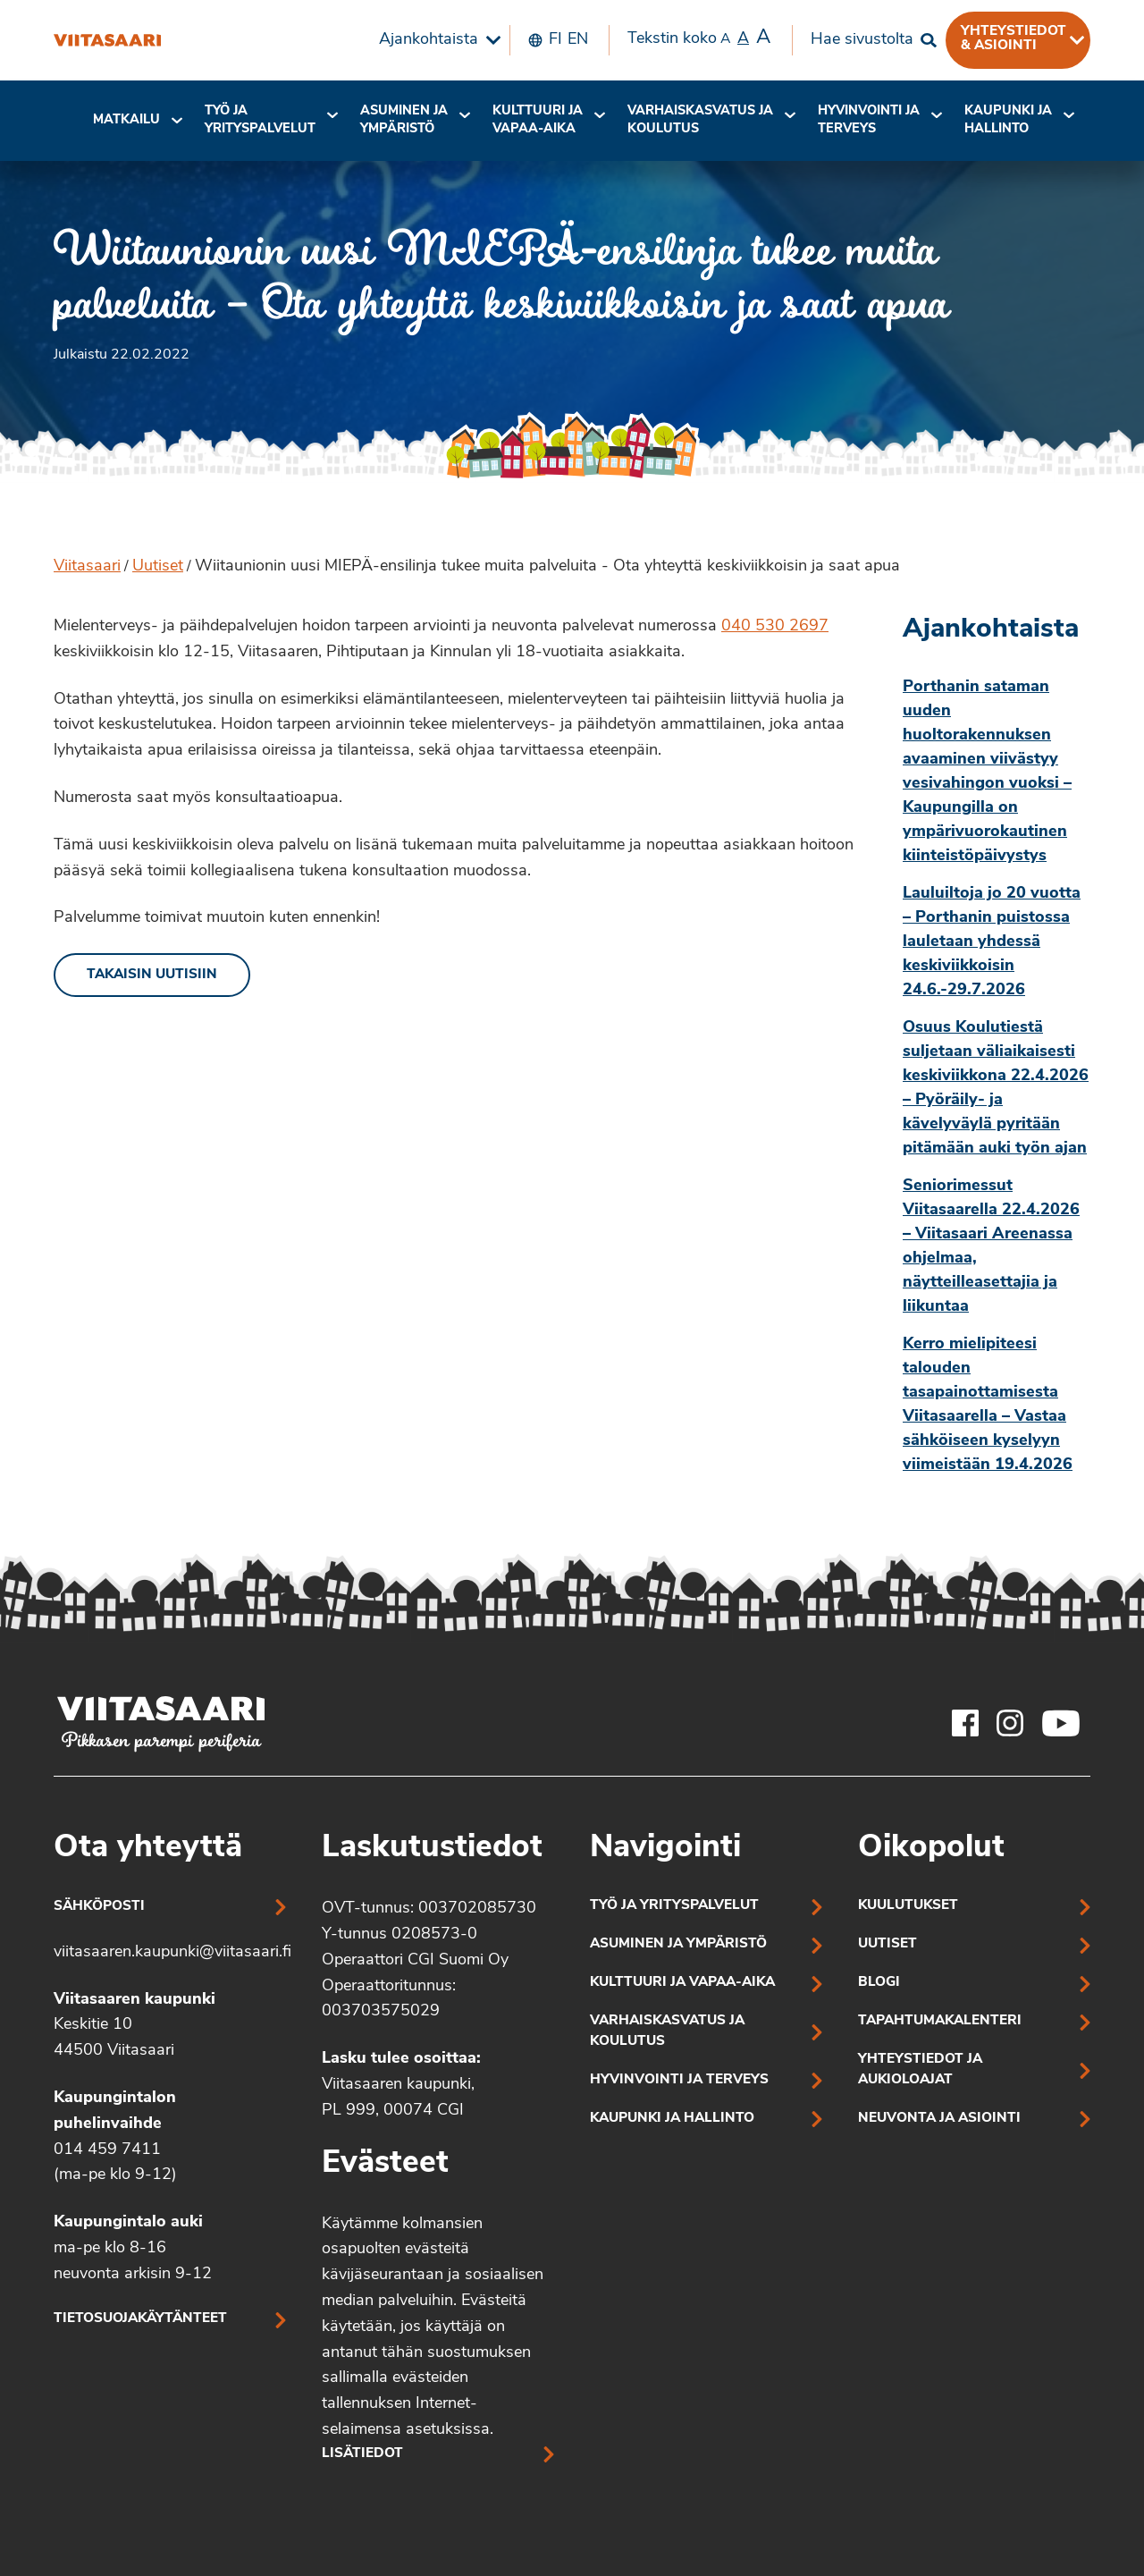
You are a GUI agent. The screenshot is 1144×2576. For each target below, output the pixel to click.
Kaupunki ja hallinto (1008, 120)
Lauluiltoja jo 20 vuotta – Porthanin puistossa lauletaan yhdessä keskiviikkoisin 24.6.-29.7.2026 (992, 942)
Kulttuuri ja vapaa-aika (537, 120)
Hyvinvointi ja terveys (679, 2080)
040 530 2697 (775, 626)
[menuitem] (435, 40)
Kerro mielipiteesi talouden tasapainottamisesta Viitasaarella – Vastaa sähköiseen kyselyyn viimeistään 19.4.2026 (987, 1405)
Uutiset (157, 566)
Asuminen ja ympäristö (404, 120)
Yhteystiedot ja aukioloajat (920, 2070)
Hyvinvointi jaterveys (869, 120)
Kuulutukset (908, 1906)
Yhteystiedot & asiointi (1013, 38)
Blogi (879, 1982)
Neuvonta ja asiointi (939, 2118)
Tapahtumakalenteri (940, 2021)
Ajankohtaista (428, 39)
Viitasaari (87, 566)
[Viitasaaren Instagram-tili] (1010, 1723)
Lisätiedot (362, 2454)
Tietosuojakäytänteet (140, 2319)
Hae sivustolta (862, 39)
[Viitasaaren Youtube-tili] (1061, 1723)
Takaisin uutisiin (152, 975)
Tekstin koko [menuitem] (698, 38)
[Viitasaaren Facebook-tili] (965, 1723)
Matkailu (126, 120)
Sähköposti (99, 1906)
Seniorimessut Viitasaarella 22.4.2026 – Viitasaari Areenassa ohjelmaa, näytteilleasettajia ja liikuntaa (991, 1246)
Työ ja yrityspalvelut (260, 120)
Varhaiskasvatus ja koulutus (700, 120)
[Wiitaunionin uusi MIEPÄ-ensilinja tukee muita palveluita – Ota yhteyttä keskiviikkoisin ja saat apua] (107, 40)
